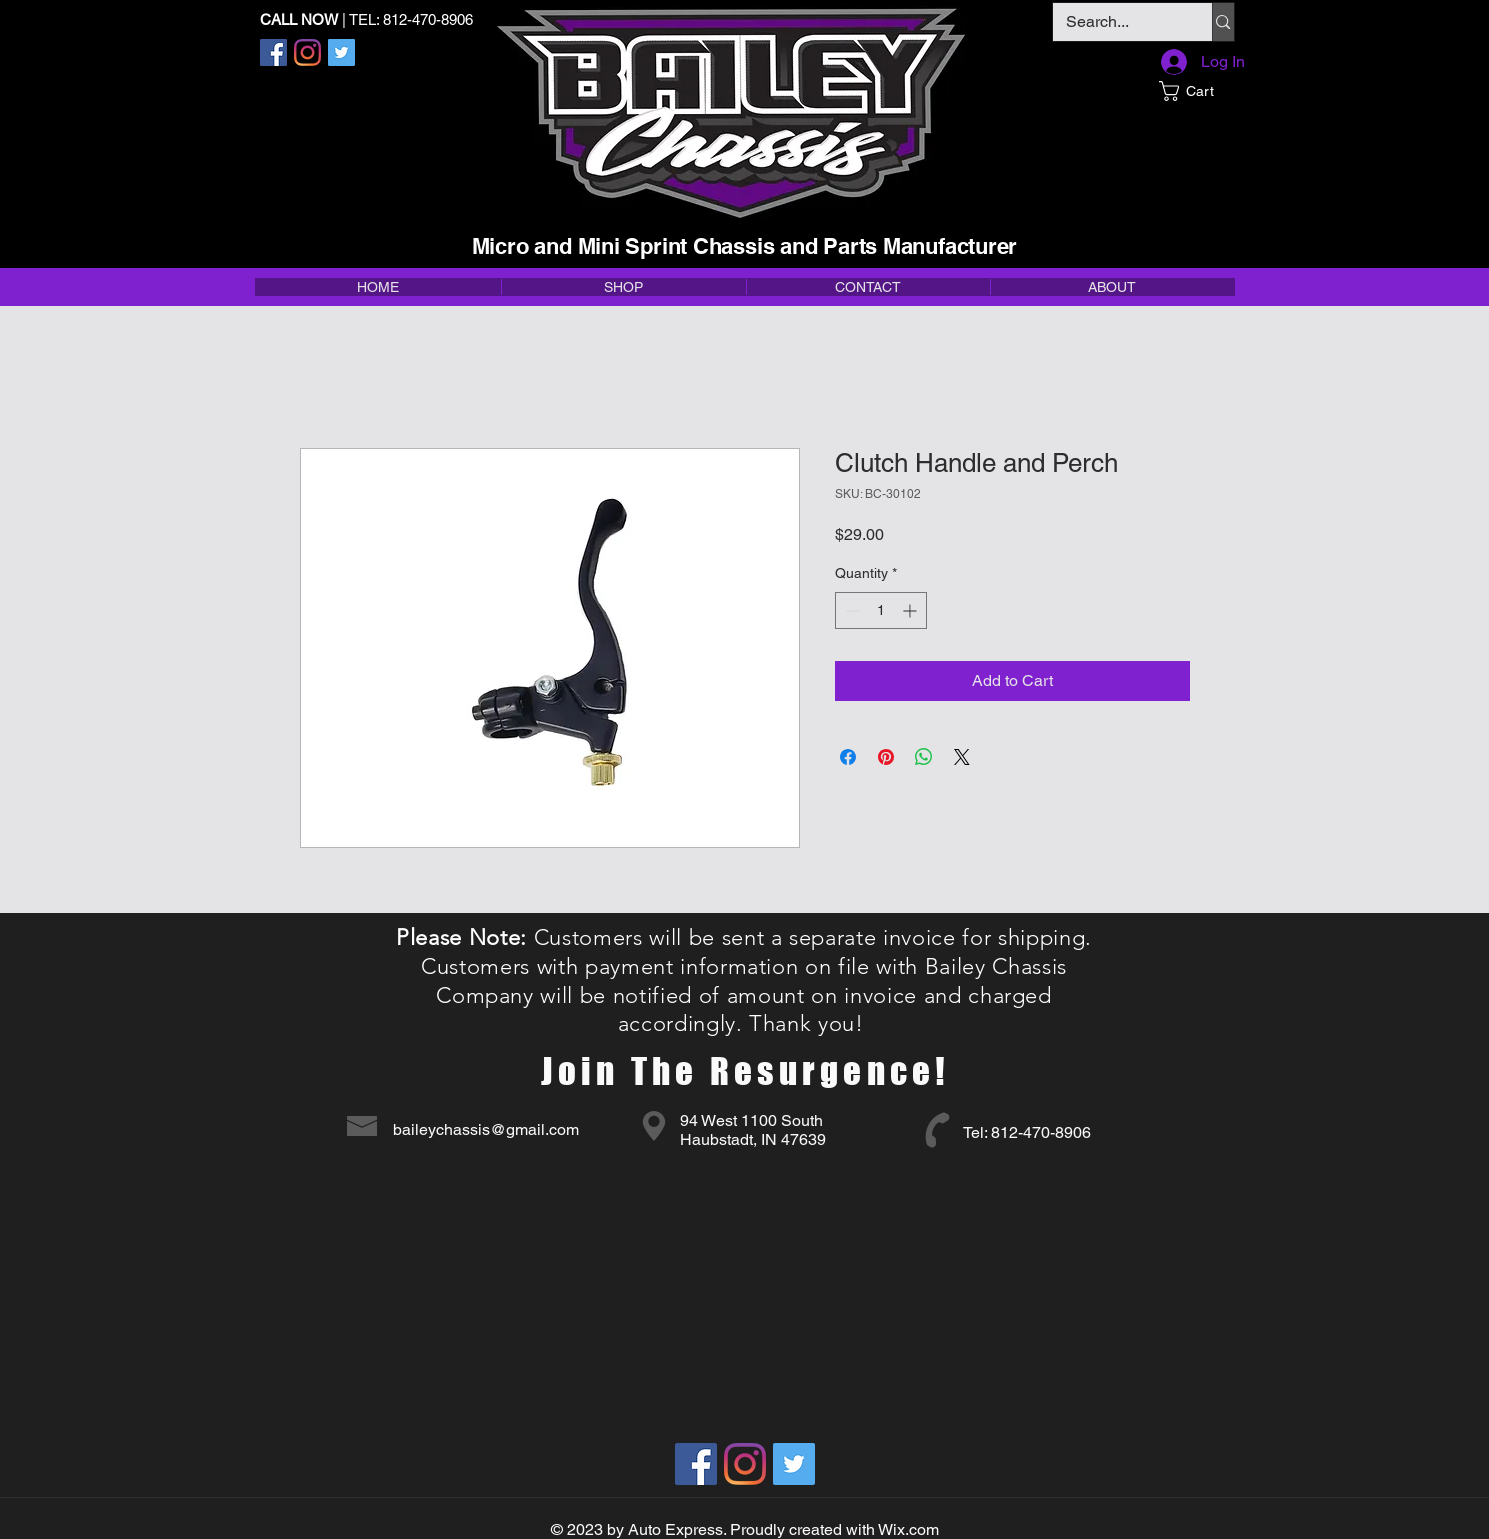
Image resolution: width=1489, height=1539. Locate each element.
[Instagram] (307, 52)
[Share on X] (962, 757)
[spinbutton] (881, 610)
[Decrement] (850, 610)
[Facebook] (273, 52)
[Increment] (911, 610)
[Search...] (1118, 22)
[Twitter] (341, 52)
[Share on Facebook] (848, 757)
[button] (1196, 91)
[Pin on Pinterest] (886, 757)
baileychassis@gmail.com (486, 1129)
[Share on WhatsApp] (924, 757)
